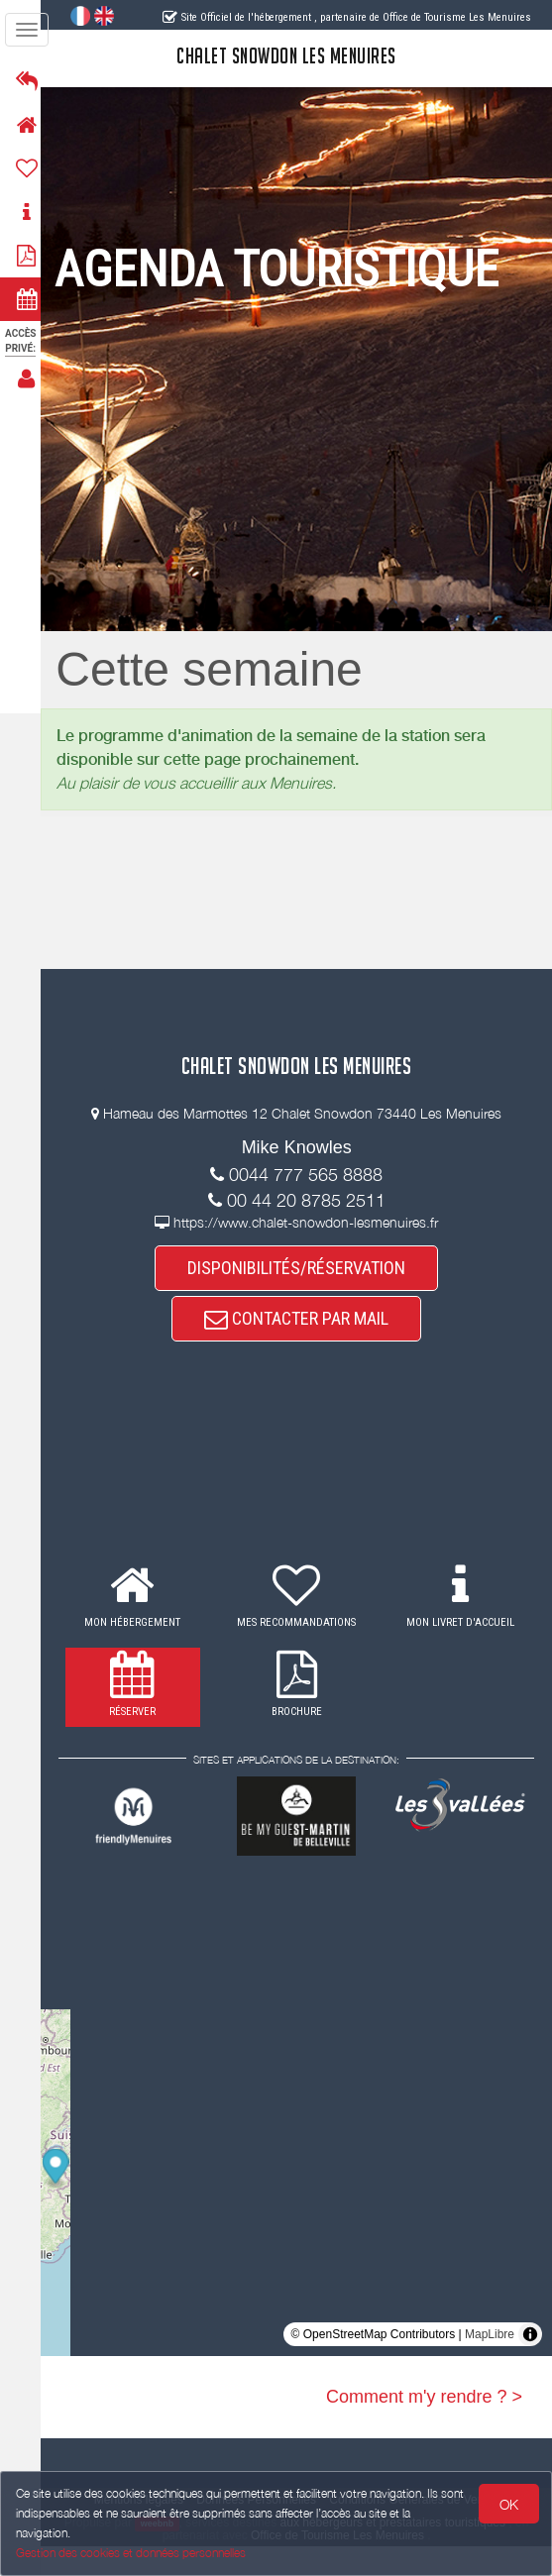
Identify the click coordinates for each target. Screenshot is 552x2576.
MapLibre (489, 2364)
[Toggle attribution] (530, 2364)
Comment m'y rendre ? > (424, 2426)
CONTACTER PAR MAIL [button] (302, 1349)
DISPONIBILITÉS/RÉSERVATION (302, 1297)
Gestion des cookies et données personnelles (131, 2552)
